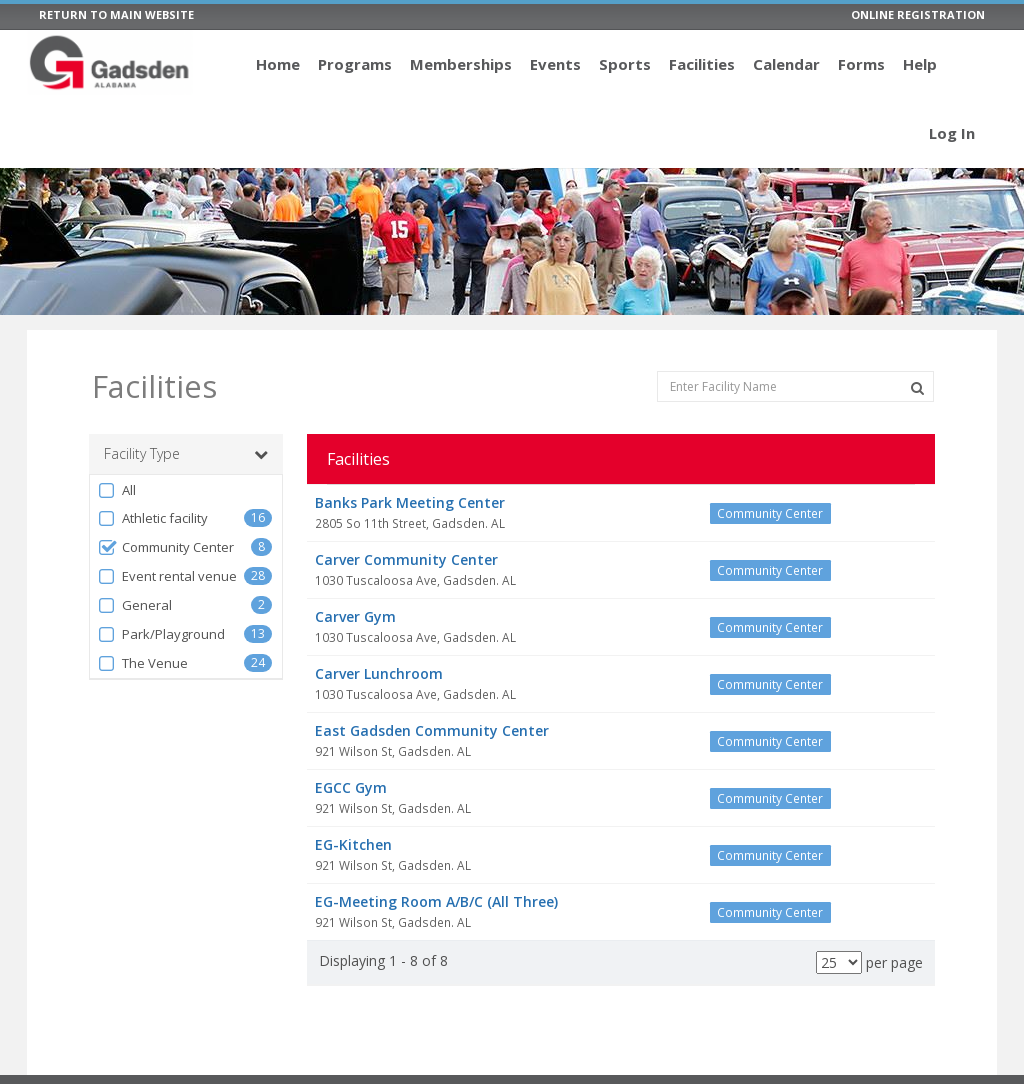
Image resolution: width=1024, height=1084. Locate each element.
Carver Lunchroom (379, 673)
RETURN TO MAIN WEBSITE (116, 14)
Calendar (786, 64)
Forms (861, 64)
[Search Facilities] (917, 388)
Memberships (461, 64)
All (116, 490)
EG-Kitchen (353, 844)
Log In (952, 133)
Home (278, 64)
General (134, 605)
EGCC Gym (351, 787)
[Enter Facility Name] (795, 386)
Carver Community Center (406, 559)
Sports (625, 64)
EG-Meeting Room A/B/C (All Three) (436, 901)
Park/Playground (161, 634)
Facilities (702, 64)
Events (555, 64)
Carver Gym (355, 616)
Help (920, 64)
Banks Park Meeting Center (410, 502)
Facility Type (186, 454)
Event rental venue (167, 576)
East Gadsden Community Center (432, 730)
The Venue (142, 663)
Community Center (165, 547)
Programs (355, 64)
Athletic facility (152, 518)
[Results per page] (839, 962)
